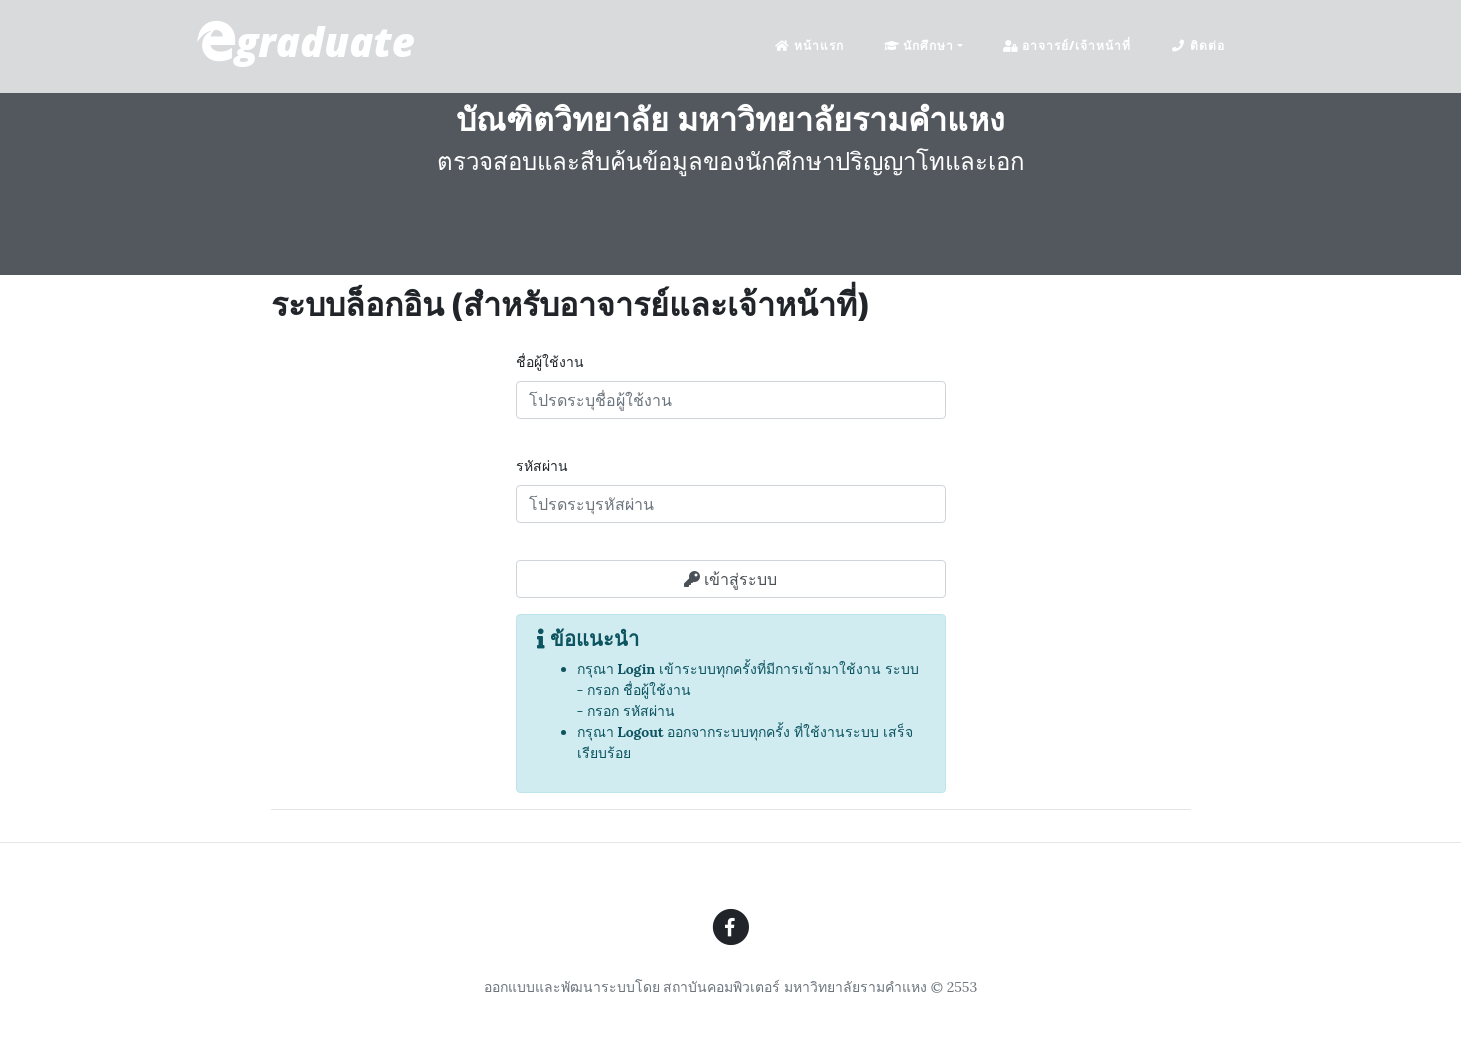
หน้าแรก (809, 45)
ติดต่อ (1198, 45)
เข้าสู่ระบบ (730, 579)
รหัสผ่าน (542, 466)
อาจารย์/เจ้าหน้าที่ (1067, 45)
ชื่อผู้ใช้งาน (550, 362)
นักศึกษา (919, 45)
